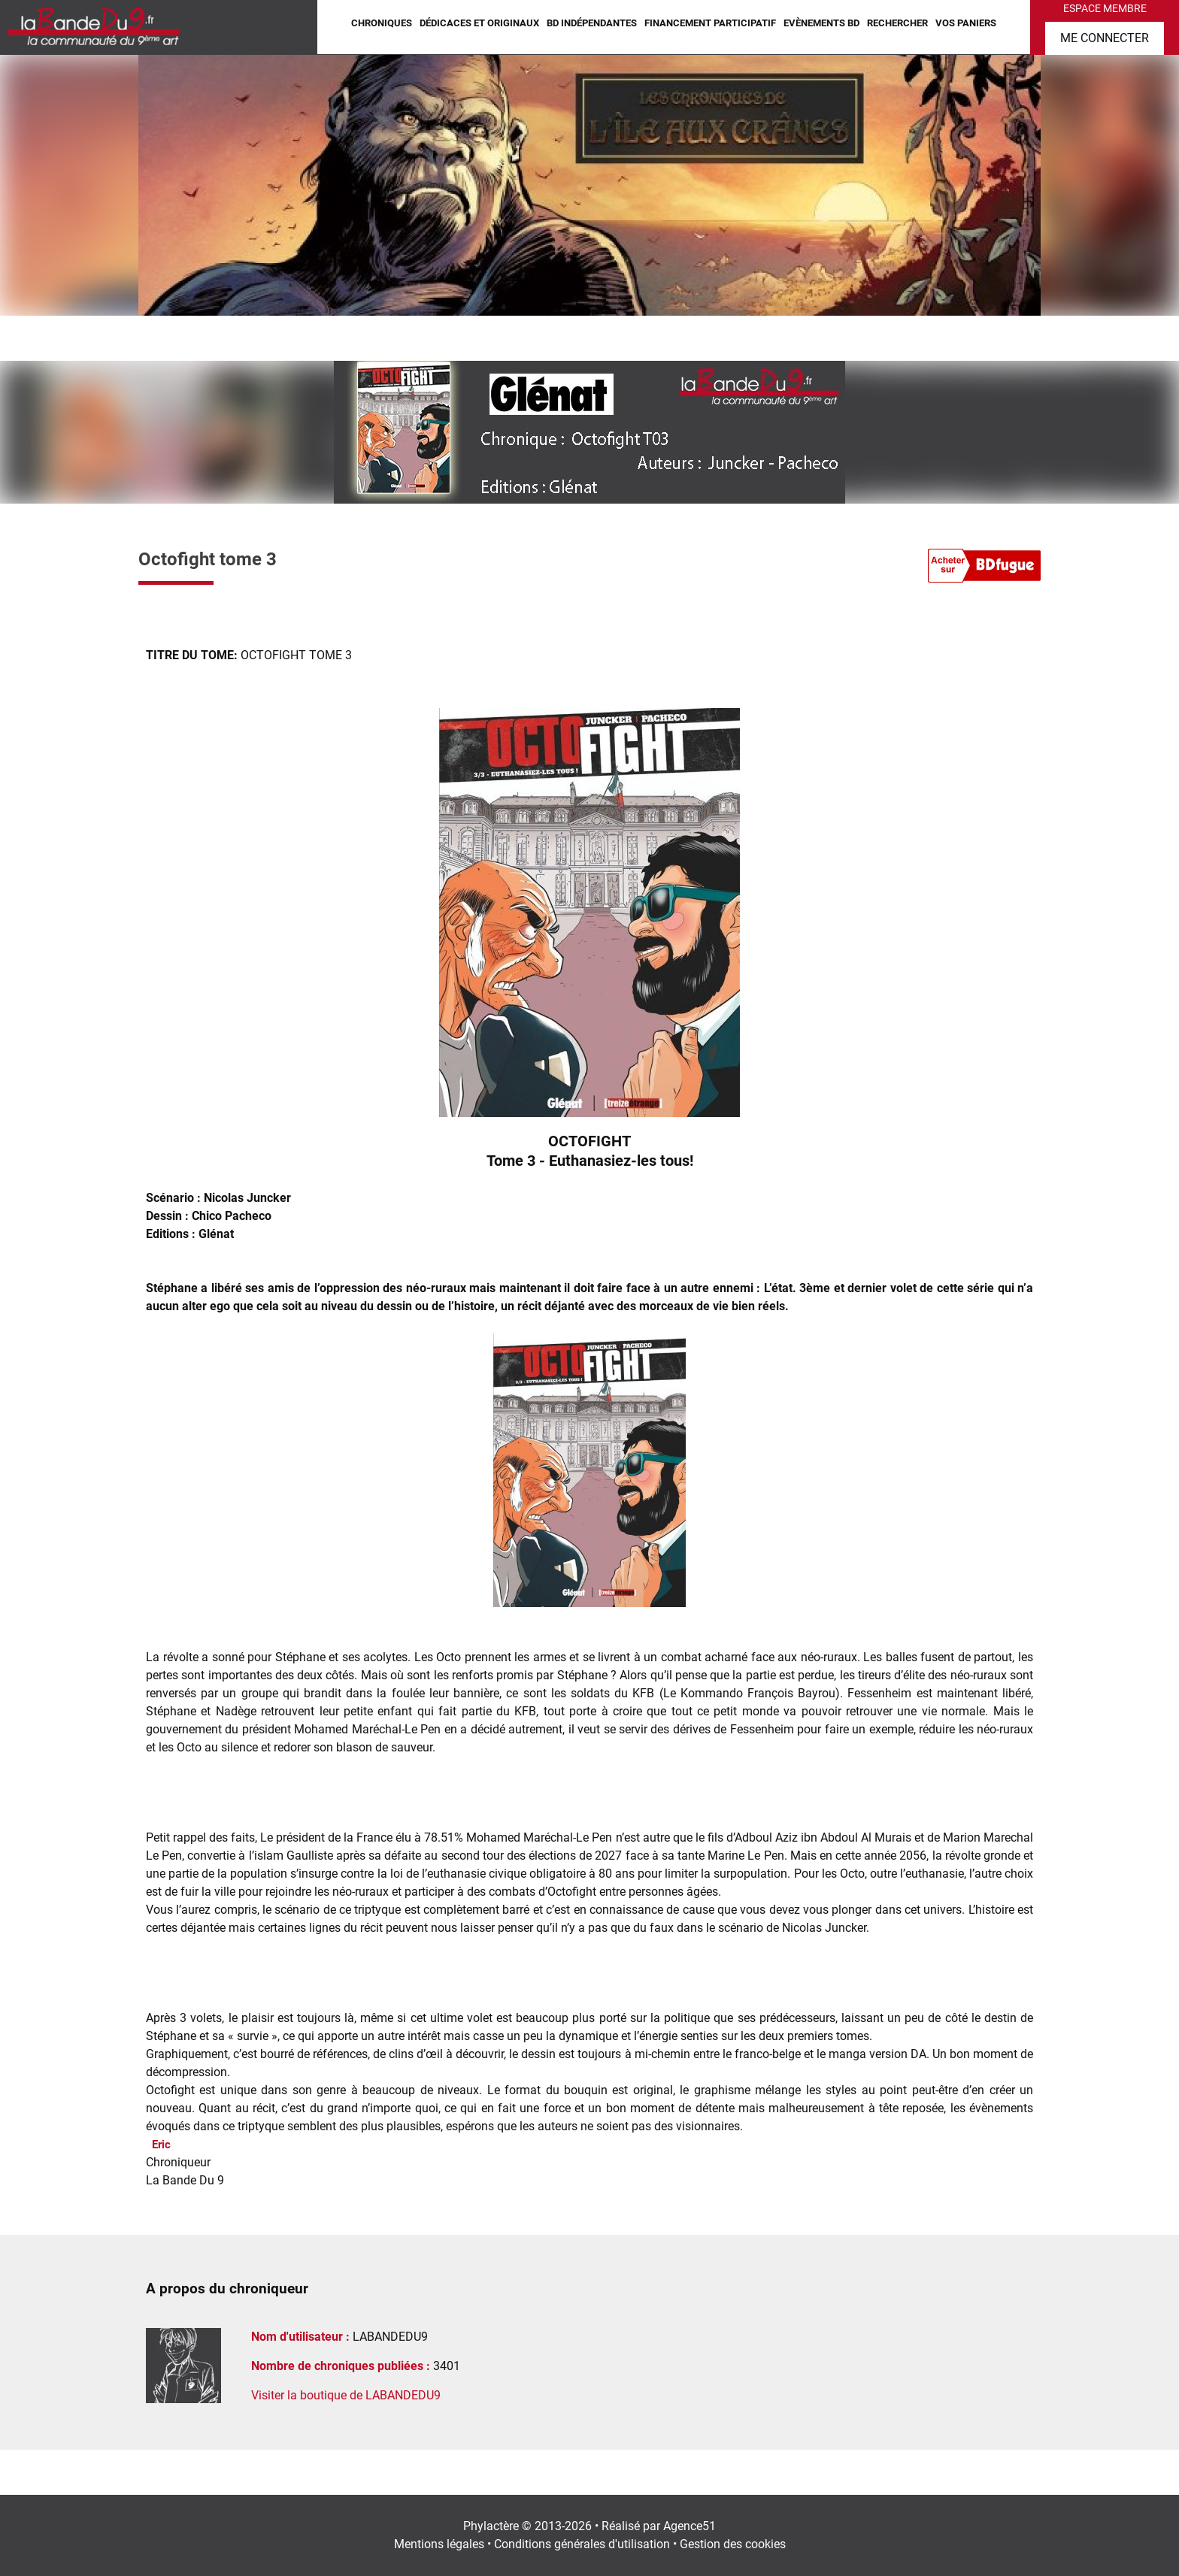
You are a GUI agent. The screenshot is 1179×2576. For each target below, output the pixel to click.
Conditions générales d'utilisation (582, 2544)
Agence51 (689, 2526)
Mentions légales (439, 2544)
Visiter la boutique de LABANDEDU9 (346, 2395)
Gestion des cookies (733, 2544)
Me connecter (1104, 38)
